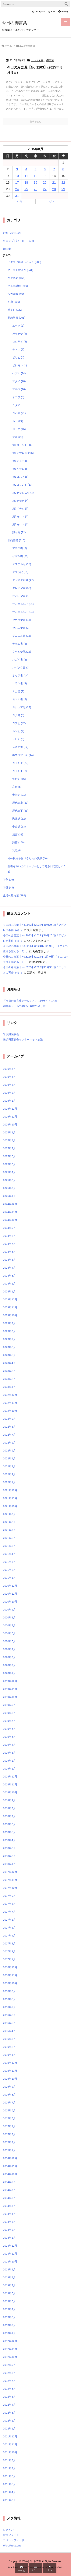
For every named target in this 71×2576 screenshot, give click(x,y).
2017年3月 (9, 1943)
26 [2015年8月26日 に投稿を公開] (35, 189)
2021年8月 (9, 1522)
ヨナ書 (18, 715)
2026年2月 (9, 1092)
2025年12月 (10, 1108)
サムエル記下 (23, 611)
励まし (15, 309)
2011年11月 (10, 2444)
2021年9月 (9, 1514)
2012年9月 (9, 2364)
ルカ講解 (16, 293)
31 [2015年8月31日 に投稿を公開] (17, 196)
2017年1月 (9, 1959)
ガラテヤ (19, 333)
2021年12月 (10, 1490)
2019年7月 (9, 1720)
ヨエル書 (19, 699)
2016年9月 (9, 1991)
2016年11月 (10, 1975)
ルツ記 (18, 731)
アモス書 (19, 548)
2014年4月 (9, 2213)
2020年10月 (10, 1601)
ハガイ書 (19, 659)
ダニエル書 (21, 635)
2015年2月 (9, 2142)
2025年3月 (9, 1180)
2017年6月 (9, 1919)
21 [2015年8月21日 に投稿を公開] (54, 182)
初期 (14, 301)
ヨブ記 (19, 723)
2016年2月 (9, 2046)
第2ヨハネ (20, 516)
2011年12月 (10, 2436)
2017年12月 (10, 1871)
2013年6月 (9, 2293)
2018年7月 (9, 1816)
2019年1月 (9, 1768)
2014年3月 (9, 2221)
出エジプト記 (23, 755)
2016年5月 (9, 2023)
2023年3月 (9, 1371)
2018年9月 (9, 1800)
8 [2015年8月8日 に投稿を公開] (63, 169)
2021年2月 (9, 1569)
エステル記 (21, 564)
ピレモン (19, 365)
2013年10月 (10, 2261)
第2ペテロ (20, 508)
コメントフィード (13, 2540)
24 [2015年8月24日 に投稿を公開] (17, 189)
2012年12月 (10, 2341)
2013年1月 (9, 2333)
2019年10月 (10, 1697)
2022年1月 (9, 1482)
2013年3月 (9, 2317)
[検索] (66, 4)
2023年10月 (10, 1315)
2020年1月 (9, 1673)
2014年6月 (9, 2197)
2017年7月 (9, 1911)
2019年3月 (9, 1752)
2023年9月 (9, 1323)
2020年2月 (9, 1665)
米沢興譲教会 (11, 1034)
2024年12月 (10, 1204)
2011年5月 (9, 2484)
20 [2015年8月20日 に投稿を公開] (45, 182)
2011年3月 (9, 2500)
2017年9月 (9, 1895)
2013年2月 (9, 2325)
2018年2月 (9, 1856)
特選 (8, 887)
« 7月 (19, 201)
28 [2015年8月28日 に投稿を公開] (54, 189)
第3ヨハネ (20, 524)
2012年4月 (9, 2404)
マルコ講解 (18, 285)
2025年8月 (9, 1140)
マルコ (19, 389)
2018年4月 (9, 1840)
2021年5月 (9, 1545)
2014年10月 (10, 2174)
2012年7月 (9, 2380)
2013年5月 (9, 2301)
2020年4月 (9, 1649)
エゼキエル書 (23, 580)
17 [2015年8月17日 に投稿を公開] (17, 182)
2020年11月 (10, 1593)
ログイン (8, 2529)
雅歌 (17, 850)
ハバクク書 (21, 667)
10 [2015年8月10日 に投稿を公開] (17, 176)
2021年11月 (10, 1498)
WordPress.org (12, 2545)
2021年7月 (9, 1530)
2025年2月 (9, 1188)
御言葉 (50, 60)
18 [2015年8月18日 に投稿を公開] (26, 182)
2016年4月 (9, 2030)
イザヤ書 (20, 556)
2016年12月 (10, 1967)
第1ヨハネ (20, 476)
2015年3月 (9, 2134)
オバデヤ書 (21, 595)
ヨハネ (19, 413)
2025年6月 (9, 1156)
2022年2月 (9, 1474)
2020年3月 (9, 1657)
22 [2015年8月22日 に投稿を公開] (63, 182)
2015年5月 (9, 2118)
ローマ (19, 429)
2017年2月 (9, 1951)
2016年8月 (9, 1999)
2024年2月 (9, 1283)
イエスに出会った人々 (24, 262)
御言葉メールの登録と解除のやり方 (24, 1006)
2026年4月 (9, 1076)
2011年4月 (9, 2492)
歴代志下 (20, 810)
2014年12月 (10, 2158)
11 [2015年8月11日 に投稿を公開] (26, 176)
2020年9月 (9, 1609)
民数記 (19, 818)
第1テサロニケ (23, 452)
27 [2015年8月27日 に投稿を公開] (45, 189)
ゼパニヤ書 (21, 627)
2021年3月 (9, 1561)
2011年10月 (10, 2452)
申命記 (19, 826)
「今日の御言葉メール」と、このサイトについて (32, 1000)
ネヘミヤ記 (21, 651)
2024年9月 (9, 1227)
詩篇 (18, 842)
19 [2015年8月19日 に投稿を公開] (35, 182)
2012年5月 (9, 2396)
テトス (18, 349)
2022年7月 (9, 1434)
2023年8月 (9, 1331)
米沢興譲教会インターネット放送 (23, 1039)
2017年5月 (9, 1927)
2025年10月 (10, 1124)
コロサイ (19, 341)
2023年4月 (9, 1363)
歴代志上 (20, 802)
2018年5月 (9, 1832)
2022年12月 (10, 1394)
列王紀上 (20, 762)
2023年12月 (10, 1299)
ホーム (8, 45)
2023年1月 (9, 1386)
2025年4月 (9, 1172)
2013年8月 (9, 2277)
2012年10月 (10, 2356)
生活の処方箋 (14, 895)
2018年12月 (10, 1776)
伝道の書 (20, 747)
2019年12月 (10, 1681)
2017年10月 (10, 1887)
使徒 (17, 436)
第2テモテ (20, 500)
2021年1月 (9, 1577)
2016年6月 (9, 2015)
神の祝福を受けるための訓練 (28, 858)
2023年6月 (9, 1347)
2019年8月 (9, 1712)
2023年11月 (10, 1307)
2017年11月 (10, 1879)
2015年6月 (9, 2110)
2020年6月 (9, 1633)
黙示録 (19, 532)
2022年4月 (9, 1458)
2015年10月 (10, 2078)
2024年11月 (10, 1212)
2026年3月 (9, 1084)
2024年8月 (9, 1235)
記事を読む (35, 121)
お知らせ (12, 232)
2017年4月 (9, 1935)
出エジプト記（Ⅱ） (18, 240)
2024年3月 (9, 1275)
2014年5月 (9, 2205)
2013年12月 (10, 2245)
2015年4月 (9, 2126)
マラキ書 (19, 683)
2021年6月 (9, 1538)
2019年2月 (9, 1760)
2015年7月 (9, 2102)
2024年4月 (9, 1267)
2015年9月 (9, 2086)
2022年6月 (9, 1442)
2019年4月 (9, 1744)
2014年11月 (10, 2166)
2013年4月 (9, 2309)
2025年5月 (9, 1164)
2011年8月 (9, 2460)
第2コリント (22, 484)
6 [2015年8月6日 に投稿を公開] (45, 169)
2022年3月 (9, 1466)
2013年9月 (9, 2269)
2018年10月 (10, 1792)
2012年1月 (9, 2428)
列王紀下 (20, 770)
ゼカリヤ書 (21, 619)
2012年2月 (9, 2420)
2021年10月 (10, 1506)
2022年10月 (10, 1410)
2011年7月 (9, 2468)
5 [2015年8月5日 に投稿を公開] (35, 169)
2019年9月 (9, 1704)
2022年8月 (9, 1426)
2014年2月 (9, 2229)
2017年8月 (9, 1903)
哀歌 (17, 786)
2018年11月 (10, 1784)
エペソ (18, 325)
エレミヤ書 (37, 60)
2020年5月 (9, 1641)
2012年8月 (9, 2372)
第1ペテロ (20, 468)
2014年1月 (9, 2237)
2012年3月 (9, 2412)
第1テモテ (20, 460)
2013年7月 (9, 2285)
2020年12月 (10, 1585)
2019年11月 (10, 1689)
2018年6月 (9, 1824)
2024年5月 (9, 1259)
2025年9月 (9, 1132)
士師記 (19, 794)
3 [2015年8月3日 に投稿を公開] (17, 169)
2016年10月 (10, 1983)
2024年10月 (10, 1219)
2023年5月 (9, 1355)
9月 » (52, 201)
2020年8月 (9, 1617)
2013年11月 (10, 2253)
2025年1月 (9, 1196)
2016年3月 (9, 2038)
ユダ (17, 405)
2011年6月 (9, 2476)
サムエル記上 (23, 603)
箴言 (17, 834)
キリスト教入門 (20, 269)
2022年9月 (9, 1418)
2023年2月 (9, 1378)
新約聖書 (16, 317)
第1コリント (22, 444)
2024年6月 (9, 1251)
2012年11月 (10, 2349)
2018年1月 (9, 1864)
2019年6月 (9, 1728)
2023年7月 (9, 1339)
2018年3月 (9, 1848)
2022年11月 (10, 1402)
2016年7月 (9, 2007)
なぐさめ (16, 277)
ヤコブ (18, 397)
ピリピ (18, 357)
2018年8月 (9, 1808)
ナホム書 (19, 643)
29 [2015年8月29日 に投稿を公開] (63, 189)
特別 (8, 879)
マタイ (19, 381)
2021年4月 (9, 1553)
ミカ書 (18, 691)
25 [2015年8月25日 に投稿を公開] (26, 189)
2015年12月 (10, 2062)
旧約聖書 (16, 540)
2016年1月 (9, 2054)
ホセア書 (20, 675)
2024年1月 (9, 1291)
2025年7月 (9, 1148)
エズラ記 (20, 572)
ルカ (17, 421)
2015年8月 (9, 2094)
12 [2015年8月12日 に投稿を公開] (35, 176)
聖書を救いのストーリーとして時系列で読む (36, 869)
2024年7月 (9, 1243)
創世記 (19, 778)
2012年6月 (9, 2388)
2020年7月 (9, 1625)
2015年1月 (9, 2150)
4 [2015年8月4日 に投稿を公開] (26, 169)
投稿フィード (11, 2534)
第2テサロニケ (23, 492)
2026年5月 (9, 1068)
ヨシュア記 (21, 707)
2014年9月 (9, 2182)
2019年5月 (9, 1736)
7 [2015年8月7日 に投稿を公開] (54, 169)
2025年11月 (10, 1116)
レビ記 (18, 739)
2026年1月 (9, 1100)
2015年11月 (10, 2070)
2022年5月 (9, 1450)
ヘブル (19, 373)
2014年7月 (9, 2190)
